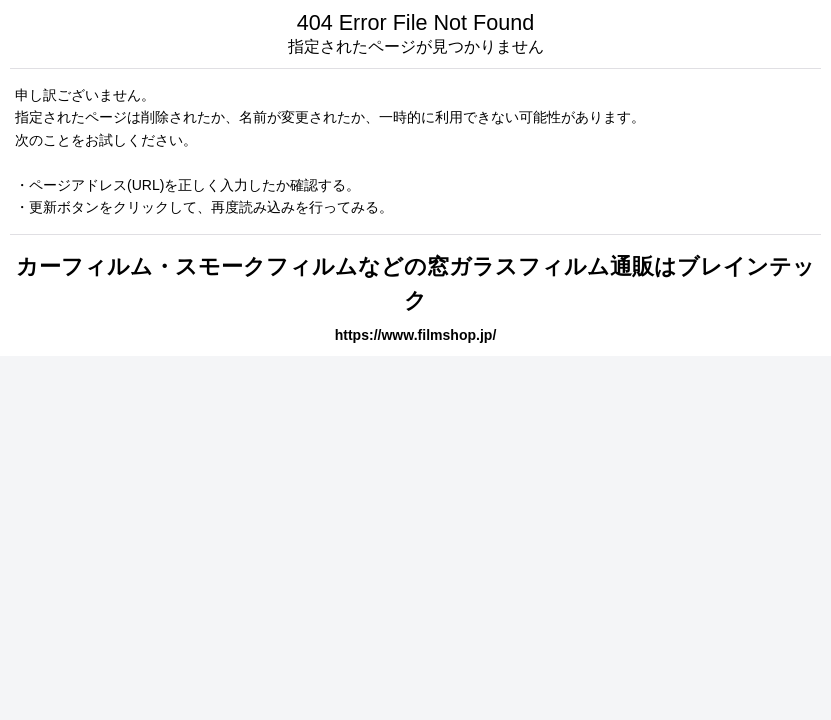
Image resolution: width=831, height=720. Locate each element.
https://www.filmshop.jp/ (416, 335)
